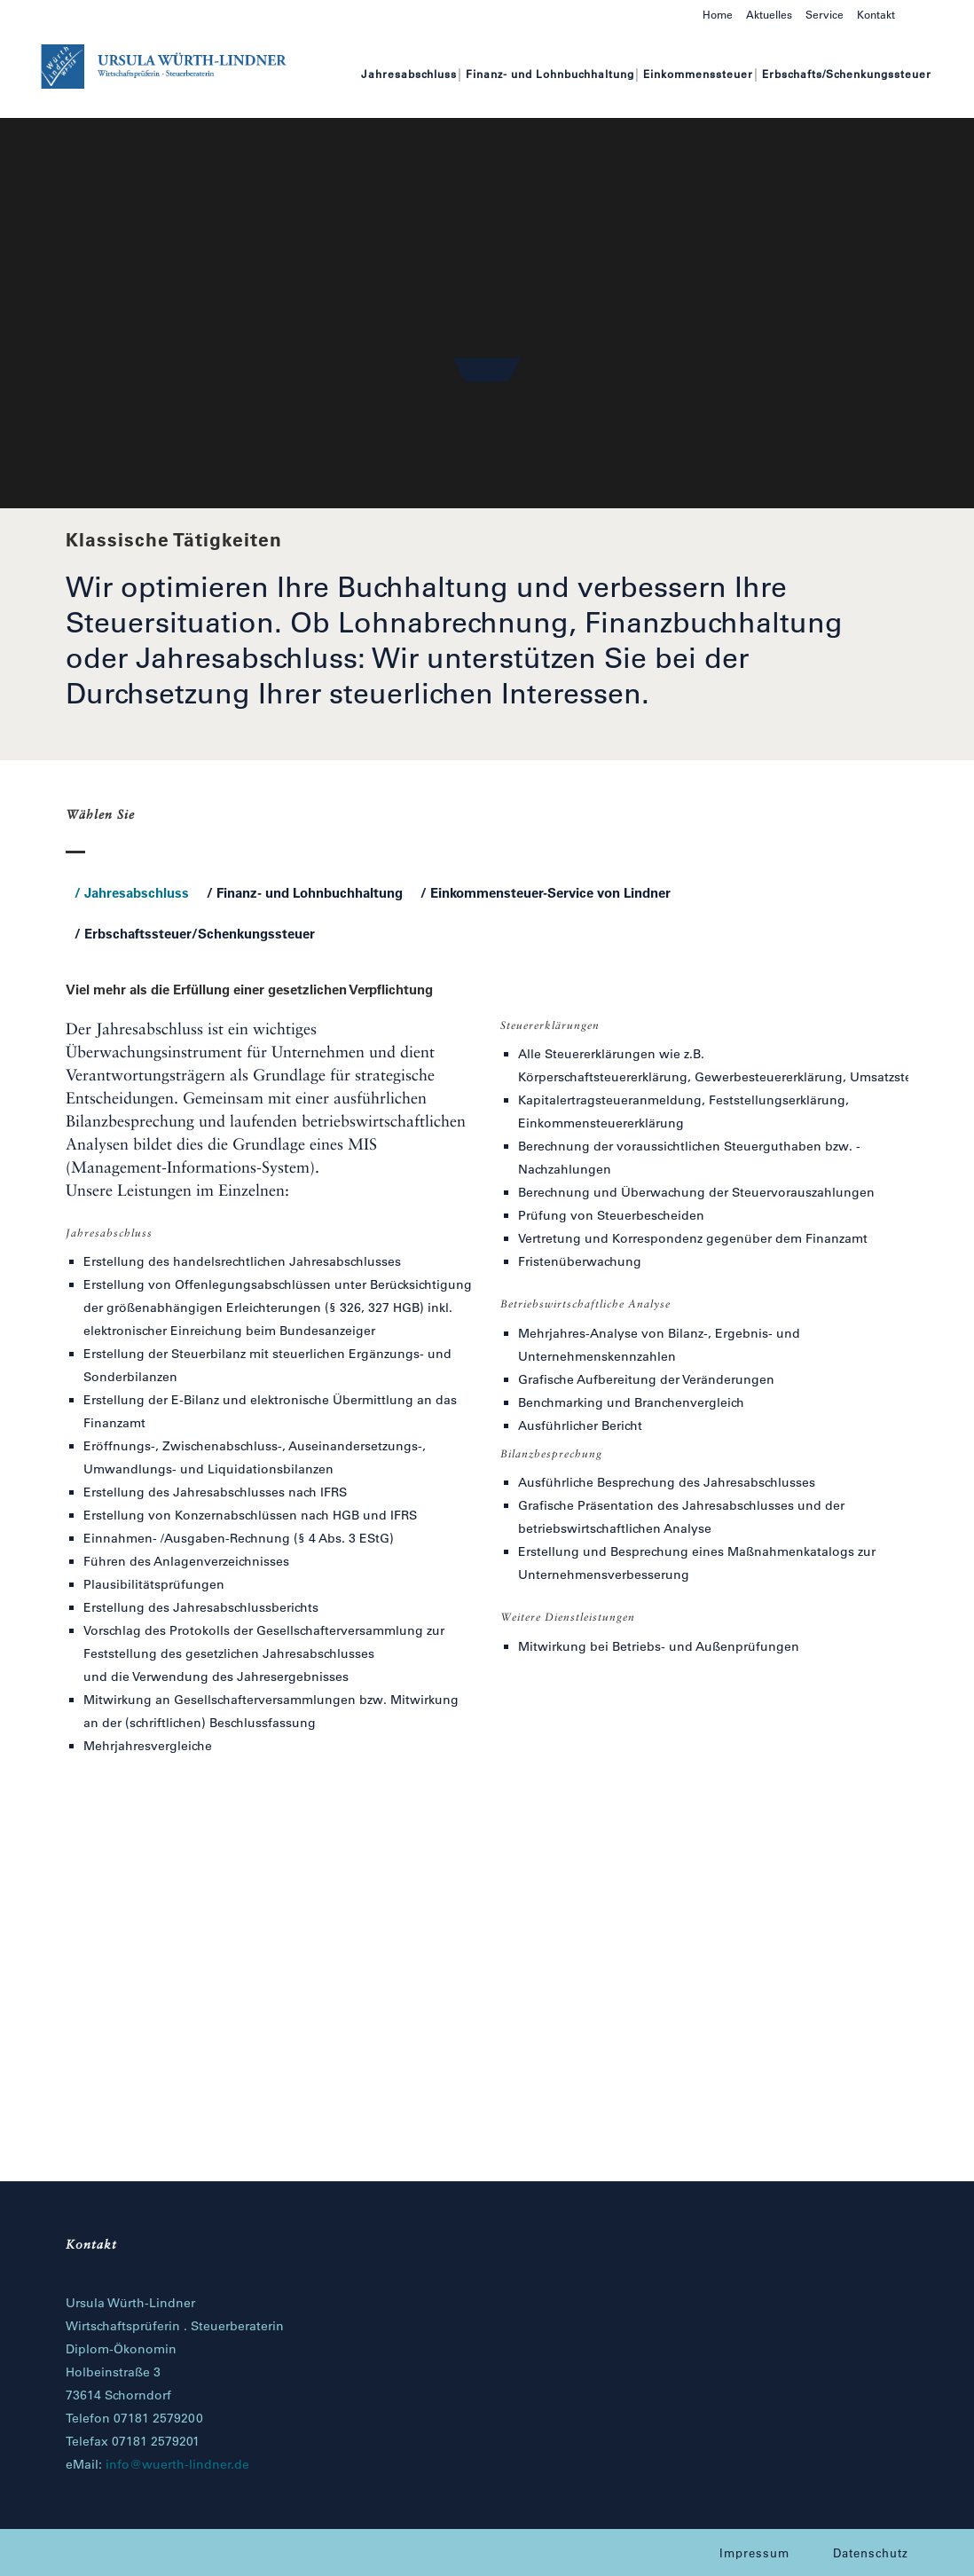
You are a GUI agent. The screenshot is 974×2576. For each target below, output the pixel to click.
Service (824, 14)
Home (718, 14)
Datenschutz (870, 2552)
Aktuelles (769, 14)
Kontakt (876, 14)
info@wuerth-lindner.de (177, 2464)
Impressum (754, 2552)
